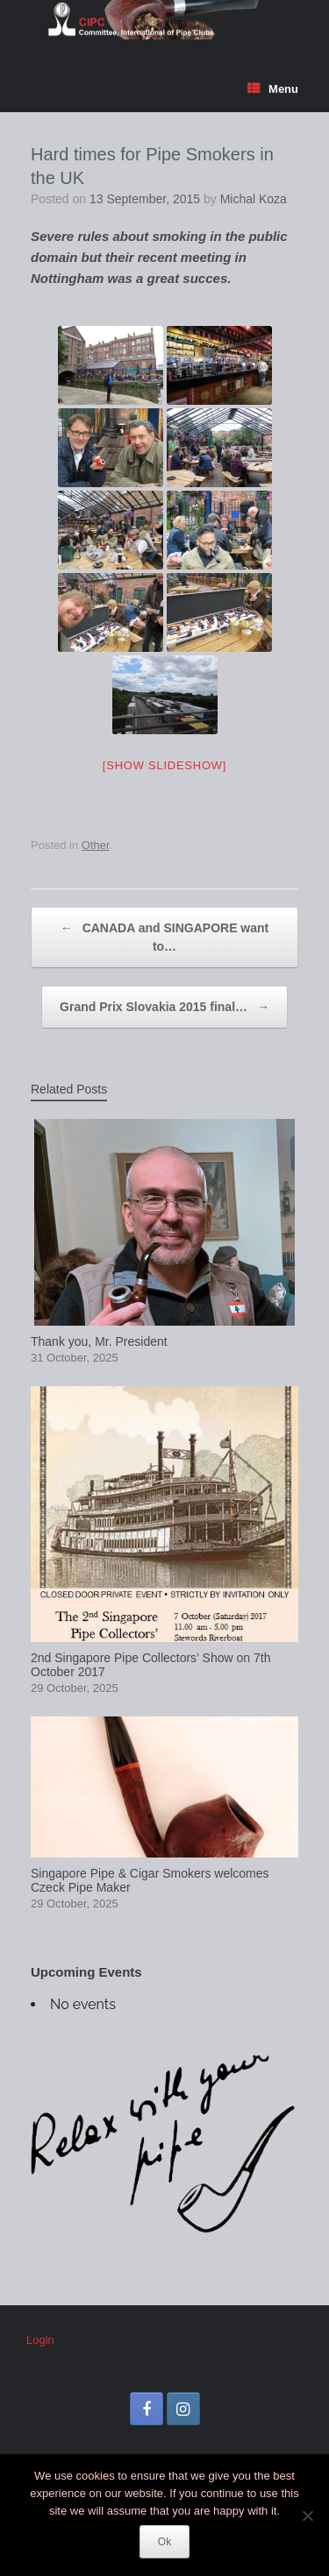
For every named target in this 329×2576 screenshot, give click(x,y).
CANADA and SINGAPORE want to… (165, 936)
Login (40, 2339)
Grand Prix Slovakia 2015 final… (164, 1007)
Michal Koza (253, 199)
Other (96, 845)
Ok (164, 2542)
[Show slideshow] (164, 765)
